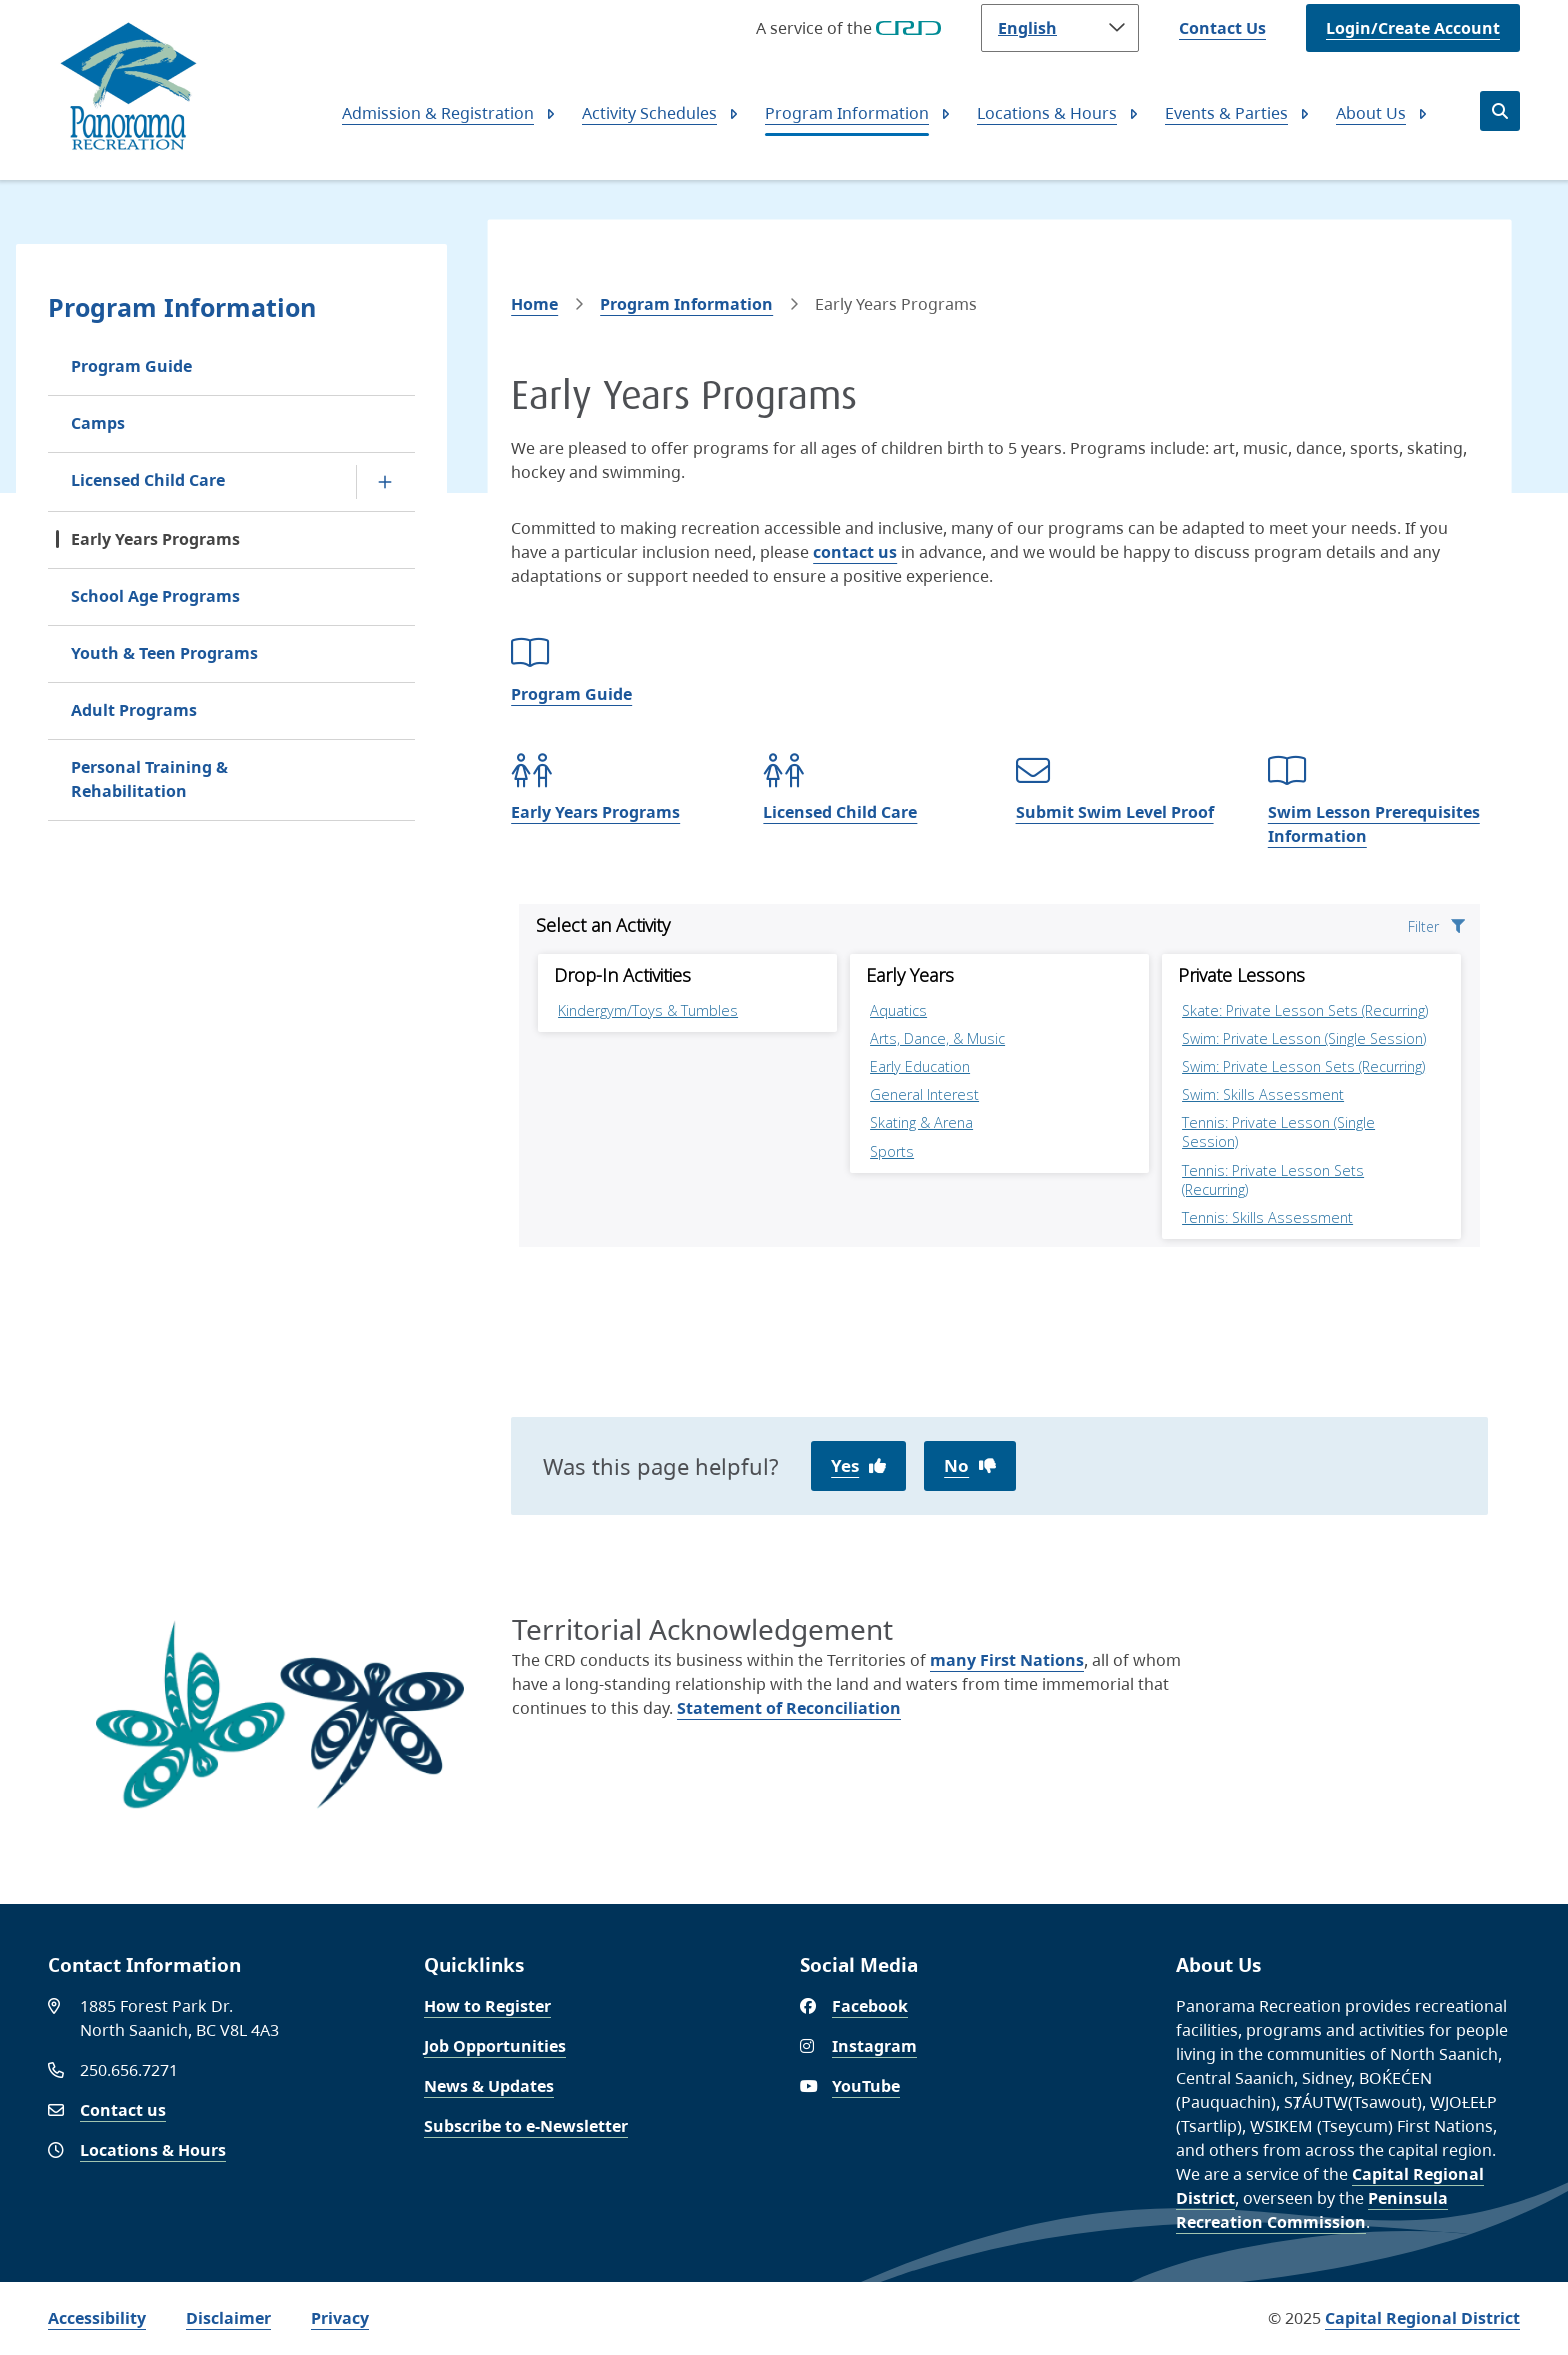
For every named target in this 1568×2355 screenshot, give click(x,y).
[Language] (1060, 28)
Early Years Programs (155, 539)
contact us (855, 552)
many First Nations (1007, 1660)
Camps (98, 423)
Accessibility (97, 2318)
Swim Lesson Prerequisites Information (1374, 824)
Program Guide (131, 366)
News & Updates (489, 2086)
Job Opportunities (495, 2046)
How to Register (487, 2006)
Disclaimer (228, 2318)
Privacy (340, 2318)
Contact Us (1222, 28)
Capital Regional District (1422, 2318)
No (956, 1465)
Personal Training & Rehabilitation (149, 779)
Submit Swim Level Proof (1115, 812)
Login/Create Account (1413, 28)
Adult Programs (134, 710)
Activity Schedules (649, 113)
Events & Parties (1226, 113)
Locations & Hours (1047, 113)
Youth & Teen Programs (164, 653)
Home (534, 304)
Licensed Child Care (148, 480)
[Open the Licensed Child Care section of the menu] (385, 482)
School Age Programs (155, 596)
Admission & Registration (438, 113)
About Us (1371, 113)
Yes (845, 1465)
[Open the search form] (1500, 111)
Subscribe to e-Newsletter (526, 2126)
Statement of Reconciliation (789, 1708)
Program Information (847, 113)
